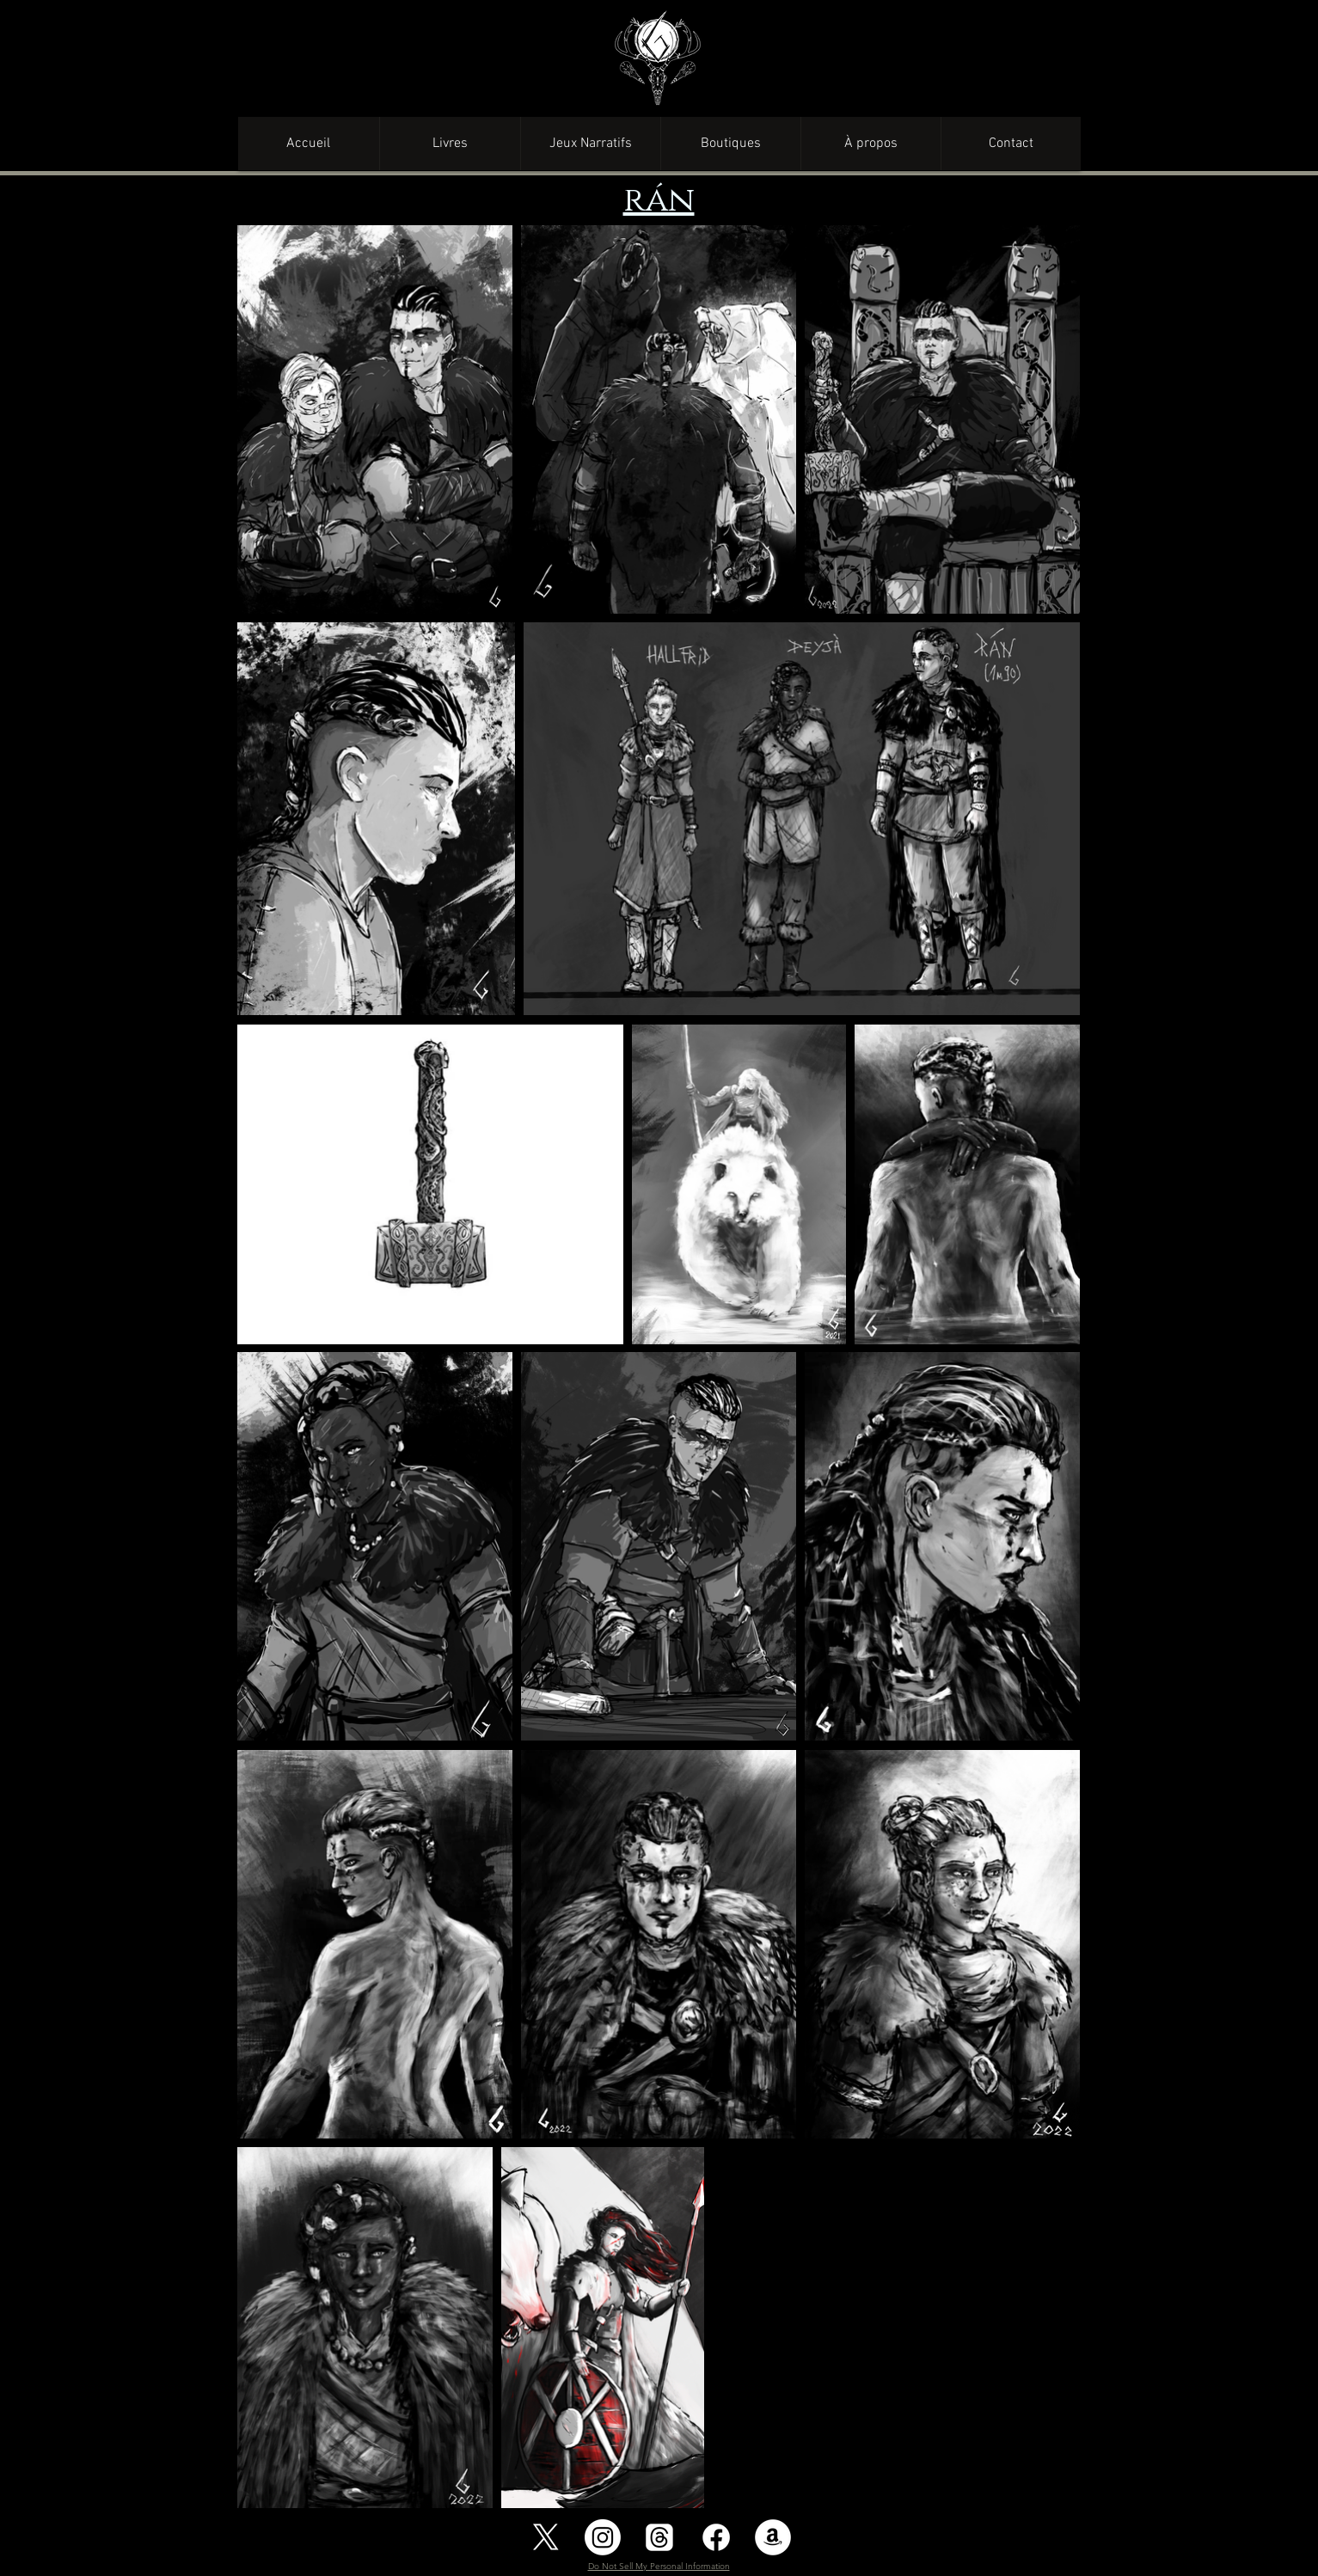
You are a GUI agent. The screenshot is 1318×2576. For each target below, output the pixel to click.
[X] (546, 2537)
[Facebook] (716, 2537)
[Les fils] (659, 2537)
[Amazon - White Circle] (773, 2537)
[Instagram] (603, 2537)
